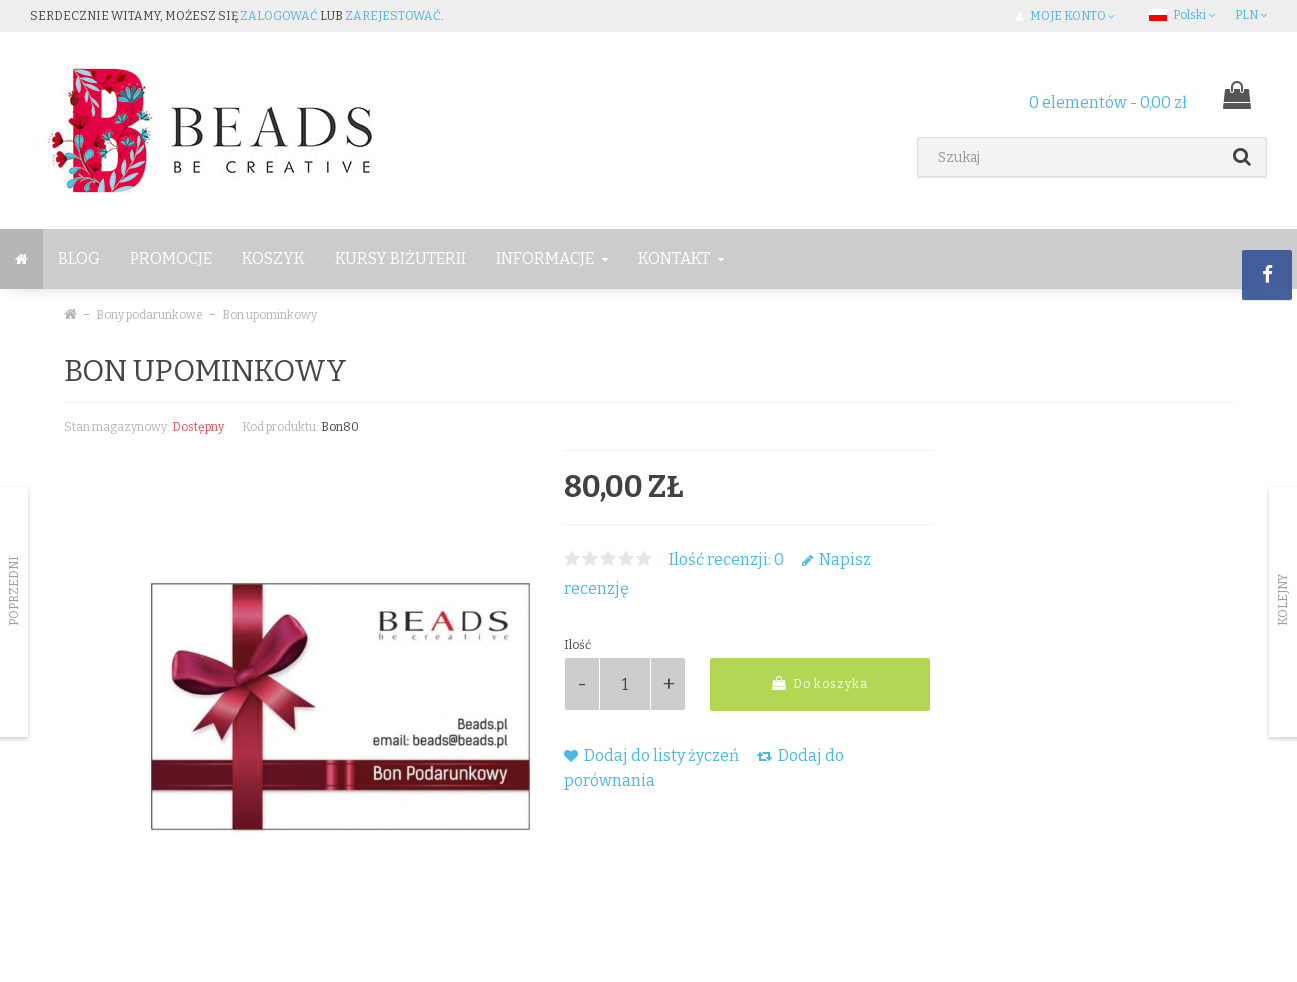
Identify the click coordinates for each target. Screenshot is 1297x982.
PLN (1251, 15)
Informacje (552, 258)
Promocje (171, 258)
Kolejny (1283, 600)
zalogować (279, 16)
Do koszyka (820, 683)
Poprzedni (14, 591)
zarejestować (393, 16)
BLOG (79, 258)
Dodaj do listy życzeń (651, 755)
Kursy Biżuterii (400, 258)
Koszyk (273, 258)
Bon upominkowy (269, 315)
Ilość (577, 645)
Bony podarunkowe (149, 315)
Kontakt (681, 258)
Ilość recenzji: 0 (726, 559)
